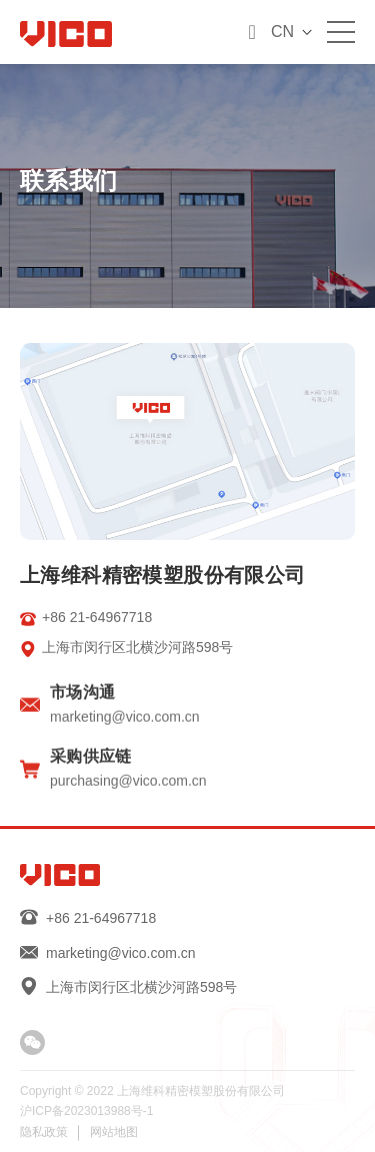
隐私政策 (44, 1132)
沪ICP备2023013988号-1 (86, 1111)
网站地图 (114, 1132)
